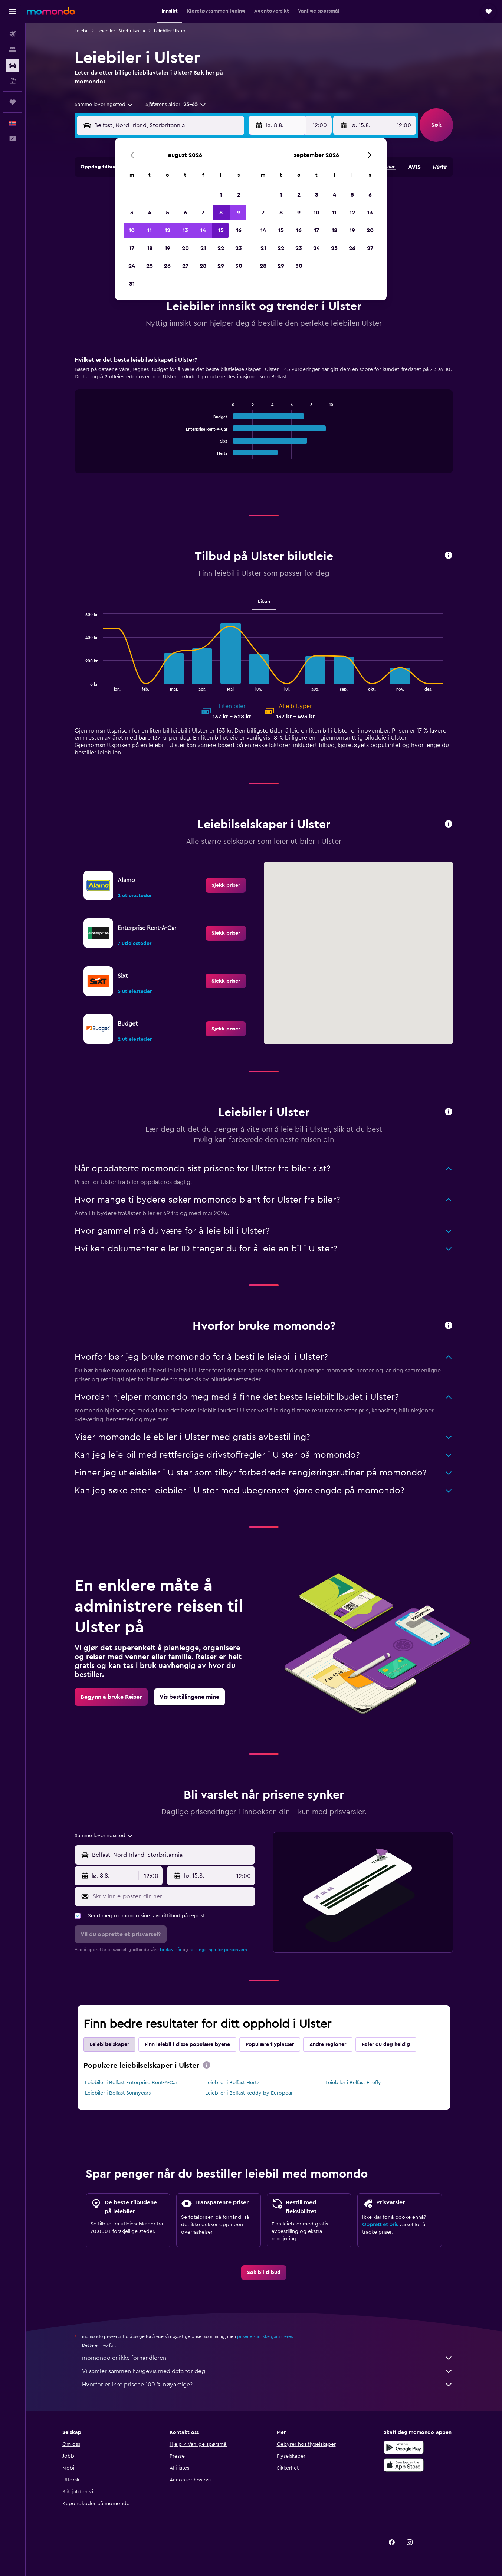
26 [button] (167, 266)
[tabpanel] (264, 421)
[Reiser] (12, 102)
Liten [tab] (264, 601)
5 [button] (167, 213)
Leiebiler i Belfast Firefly (353, 2082)
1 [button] (221, 195)
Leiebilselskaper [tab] (109, 2044)
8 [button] (221, 213)
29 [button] (220, 266)
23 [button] (238, 248)
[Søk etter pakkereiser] (12, 80)
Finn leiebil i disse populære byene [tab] (187, 2044)
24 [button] (131, 266)
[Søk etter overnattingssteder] (12, 49)
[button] (12, 11)
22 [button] (220, 248)
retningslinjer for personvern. (218, 1949)
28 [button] (203, 266)
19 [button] (167, 248)
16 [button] (239, 230)
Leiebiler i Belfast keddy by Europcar (249, 2093)
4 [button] (149, 213)
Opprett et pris (380, 2224)
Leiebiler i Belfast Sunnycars (118, 2093)
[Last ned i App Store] (404, 2465)
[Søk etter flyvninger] (12, 34)
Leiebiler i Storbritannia (121, 31)
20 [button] (185, 248)
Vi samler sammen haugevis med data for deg (267, 2371)
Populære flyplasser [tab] (270, 2044)
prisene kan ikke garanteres (265, 2336)
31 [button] (132, 284)
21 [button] (203, 248)
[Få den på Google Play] (404, 2447)
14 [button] (203, 230)
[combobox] (104, 104)
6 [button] (185, 213)
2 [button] (238, 195)
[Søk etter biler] (12, 65)
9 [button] (238, 213)
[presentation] (206, 2064)
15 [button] (221, 230)
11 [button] (149, 230)
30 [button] (238, 266)
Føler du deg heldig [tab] (386, 2044)
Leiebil (81, 31)
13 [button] (185, 230)
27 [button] (185, 266)
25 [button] (149, 266)
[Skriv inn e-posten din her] (172, 1896)
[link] (226, 885)
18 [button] (149, 248)
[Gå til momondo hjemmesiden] (51, 11)
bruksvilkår (170, 1949)
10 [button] (132, 230)
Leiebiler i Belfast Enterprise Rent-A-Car (131, 2082)
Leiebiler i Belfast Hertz (232, 2082)
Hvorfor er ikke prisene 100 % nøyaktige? (267, 2384)
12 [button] (167, 230)
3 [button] (132, 213)
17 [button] (131, 248)
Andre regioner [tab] (327, 2044)
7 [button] (202, 213)
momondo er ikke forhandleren (267, 2357)
